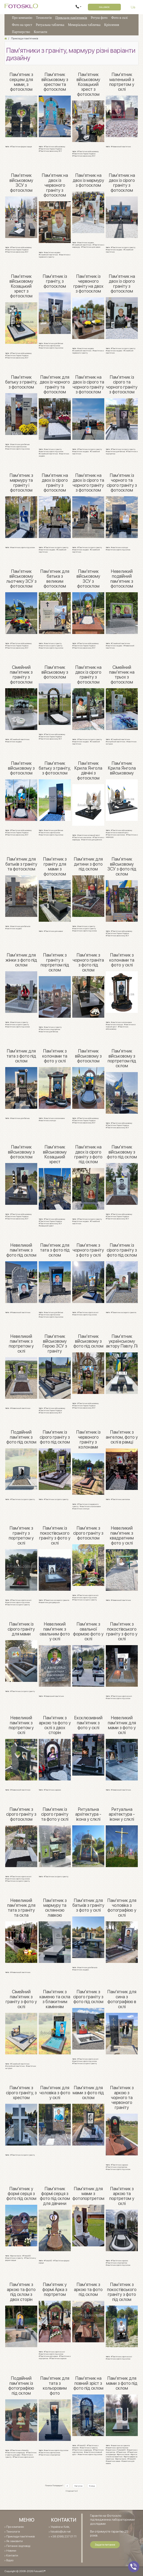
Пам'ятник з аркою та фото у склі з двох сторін (55, 1725)
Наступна (78, 2486)
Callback (104, 7)
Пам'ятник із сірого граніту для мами (21, 1629)
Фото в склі (119, 18)
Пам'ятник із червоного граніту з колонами (88, 1439)
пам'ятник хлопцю (120, 547)
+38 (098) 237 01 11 (64, 2536)
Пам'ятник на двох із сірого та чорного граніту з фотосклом (88, 384)
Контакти (40, 32)
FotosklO (27, 2256)
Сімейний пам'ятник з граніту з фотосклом (21, 675)
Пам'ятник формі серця (21, 146)
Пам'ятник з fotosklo (19, 2450)
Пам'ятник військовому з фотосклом (55, 672)
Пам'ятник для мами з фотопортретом (88, 2193)
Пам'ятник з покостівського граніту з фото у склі (121, 1631)
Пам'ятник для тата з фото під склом (21, 1056)
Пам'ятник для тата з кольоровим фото (54, 2385)
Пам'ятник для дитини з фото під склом (88, 864)
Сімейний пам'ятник (49, 254)
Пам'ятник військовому (55, 146)
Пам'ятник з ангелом (82, 837)
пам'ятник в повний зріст (89, 835)
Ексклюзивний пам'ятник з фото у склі (88, 1722)
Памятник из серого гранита (124, 1312)
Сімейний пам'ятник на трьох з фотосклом (121, 675)
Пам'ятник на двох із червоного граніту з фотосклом (55, 185)
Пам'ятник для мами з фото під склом (88, 2092)
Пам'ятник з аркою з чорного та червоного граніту (122, 2097)
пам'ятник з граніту (53, 449)
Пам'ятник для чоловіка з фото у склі (54, 2092)
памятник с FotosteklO (116, 2450)
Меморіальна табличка (84, 25)
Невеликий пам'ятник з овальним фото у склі (55, 1631)
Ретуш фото (99, 18)
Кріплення (111, 25)
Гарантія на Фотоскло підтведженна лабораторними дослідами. (112, 2519)
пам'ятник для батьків (20, 926)
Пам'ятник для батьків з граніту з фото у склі (88, 1905)
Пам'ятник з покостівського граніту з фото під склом (121, 2292)
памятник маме (113, 2461)
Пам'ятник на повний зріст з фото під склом (88, 2383)
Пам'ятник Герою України (51, 149)
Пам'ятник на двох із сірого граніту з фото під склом (88, 1154)
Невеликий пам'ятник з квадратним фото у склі (122, 1535)
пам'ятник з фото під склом (51, 348)
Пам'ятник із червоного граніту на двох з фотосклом (88, 284)
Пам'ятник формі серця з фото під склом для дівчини (55, 2196)
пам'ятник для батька (54, 343)
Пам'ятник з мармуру (15, 2452)
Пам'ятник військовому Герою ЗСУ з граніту (54, 1344)
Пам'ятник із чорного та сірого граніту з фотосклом (122, 483)
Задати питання (105, 2544)
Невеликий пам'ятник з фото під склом (21, 1250)
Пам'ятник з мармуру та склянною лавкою (55, 1908)
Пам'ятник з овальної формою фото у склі (88, 1631)
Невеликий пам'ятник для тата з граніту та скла (21, 1908)
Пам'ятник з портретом (50, 1029)
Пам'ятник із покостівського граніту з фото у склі (54, 1535)
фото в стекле (123, 2454)
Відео (9, 2560)
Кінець (92, 2486)
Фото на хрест (22, 25)
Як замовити (14, 2541)
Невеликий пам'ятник (121, 146)
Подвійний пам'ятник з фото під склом (21, 1437)
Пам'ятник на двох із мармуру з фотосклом (88, 180)
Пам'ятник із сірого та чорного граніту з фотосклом (121, 384)
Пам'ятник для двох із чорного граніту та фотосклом (55, 384)
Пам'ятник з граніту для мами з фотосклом (55, 866)
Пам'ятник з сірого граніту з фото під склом (88, 1996)
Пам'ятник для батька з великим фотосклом (54, 579)
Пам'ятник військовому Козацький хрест (55, 1154)
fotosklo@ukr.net (61, 2531)
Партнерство (21, 32)
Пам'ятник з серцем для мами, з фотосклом (21, 82)
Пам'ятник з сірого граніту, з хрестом (21, 2092)
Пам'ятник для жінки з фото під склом (21, 960)
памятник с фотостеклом (117, 2447)
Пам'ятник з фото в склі (88, 1312)
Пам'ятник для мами (91, 247)
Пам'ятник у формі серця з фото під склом (21, 2193)
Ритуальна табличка (50, 25)
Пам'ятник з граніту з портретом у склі (21, 1535)
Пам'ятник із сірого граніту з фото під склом (122, 1250)
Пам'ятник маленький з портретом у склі (121, 82)
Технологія (44, 18)
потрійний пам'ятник (116, 741)
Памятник (121, 2452)
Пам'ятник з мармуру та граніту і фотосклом (21, 483)
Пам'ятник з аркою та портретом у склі (121, 2196)
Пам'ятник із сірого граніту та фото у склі (54, 1814)
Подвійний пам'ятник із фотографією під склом (21, 2385)
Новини (11, 2550)
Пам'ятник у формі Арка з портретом (54, 2289)
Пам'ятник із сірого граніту (123, 247)
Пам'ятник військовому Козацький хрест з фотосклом (88, 84)
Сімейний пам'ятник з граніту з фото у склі (21, 1999)
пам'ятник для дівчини (92, 839)
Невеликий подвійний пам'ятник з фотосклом (121, 579)
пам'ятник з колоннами (122, 1022)
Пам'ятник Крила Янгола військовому (122, 768)
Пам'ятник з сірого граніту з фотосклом (88, 1533)
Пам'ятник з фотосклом (50, 345)
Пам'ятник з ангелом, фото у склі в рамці (122, 1437)
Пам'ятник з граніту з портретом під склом (55, 962)
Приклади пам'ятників (71, 18)
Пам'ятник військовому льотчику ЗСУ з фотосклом (21, 579)
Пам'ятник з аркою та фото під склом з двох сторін (21, 2292)
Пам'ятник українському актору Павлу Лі (122, 1341)
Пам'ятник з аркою (53, 1790)
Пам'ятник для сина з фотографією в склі (121, 1999)
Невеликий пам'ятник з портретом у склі (21, 1344)
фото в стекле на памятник (121, 2455)
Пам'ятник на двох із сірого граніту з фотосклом (122, 183)
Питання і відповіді (18, 2546)
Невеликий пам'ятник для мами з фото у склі (122, 1725)
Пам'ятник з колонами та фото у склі (121, 960)
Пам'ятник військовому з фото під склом (122, 1152)
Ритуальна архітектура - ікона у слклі (88, 1814)
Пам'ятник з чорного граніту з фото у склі (88, 1250)
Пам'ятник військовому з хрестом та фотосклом (55, 82)
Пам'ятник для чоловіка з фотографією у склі (121, 1908)
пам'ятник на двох (52, 252)
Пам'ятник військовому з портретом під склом (122, 1058)
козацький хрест (47, 1226)
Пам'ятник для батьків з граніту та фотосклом (21, 864)
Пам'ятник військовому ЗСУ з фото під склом (121, 866)
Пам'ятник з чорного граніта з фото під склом (88, 962)
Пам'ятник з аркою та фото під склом (88, 2289)
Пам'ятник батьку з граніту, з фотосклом (21, 382)
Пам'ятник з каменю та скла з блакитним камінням (54, 1999)
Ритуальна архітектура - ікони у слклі (122, 1814)
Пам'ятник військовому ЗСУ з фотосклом (21, 183)
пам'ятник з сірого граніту (51, 645)
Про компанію (22, 18)
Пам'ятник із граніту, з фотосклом (55, 281)
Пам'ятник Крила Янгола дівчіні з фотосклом (88, 771)
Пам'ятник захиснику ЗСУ (51, 151)
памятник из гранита (121, 2445)
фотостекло (16, 2256)
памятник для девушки (50, 1602)
